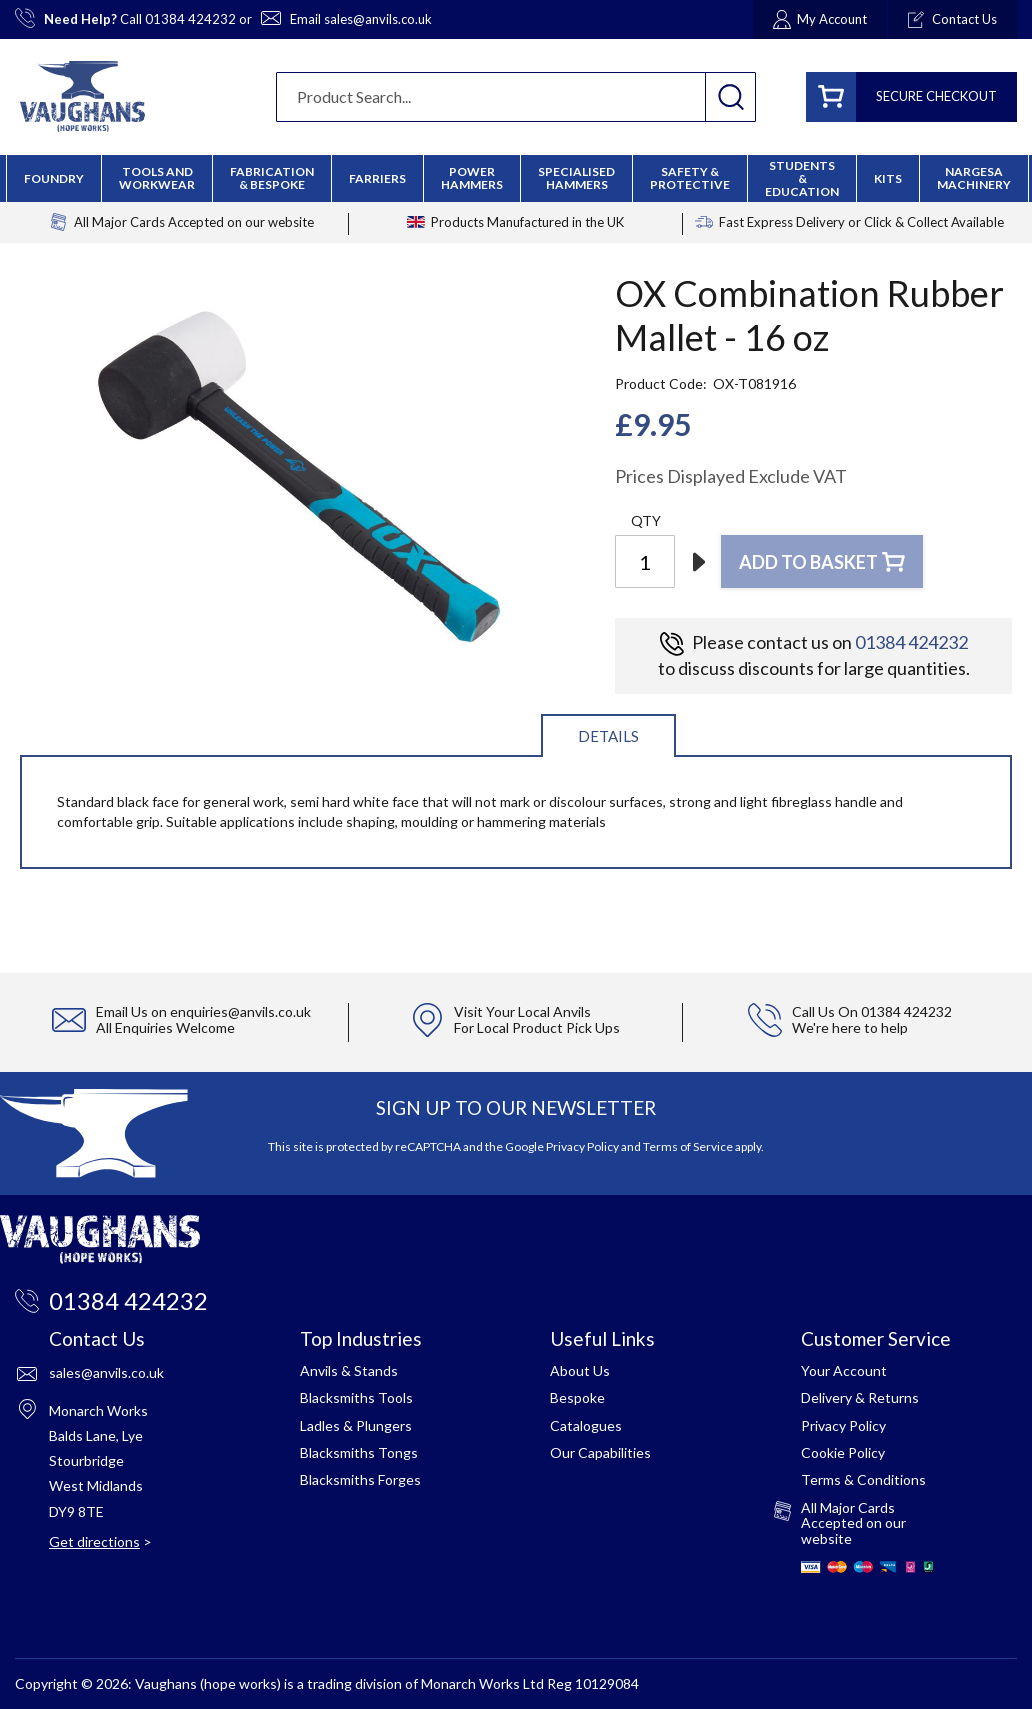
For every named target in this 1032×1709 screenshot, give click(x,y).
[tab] (608, 734)
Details (608, 736)
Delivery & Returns (860, 1397)
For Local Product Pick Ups (537, 1027)
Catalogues (586, 1425)
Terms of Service (688, 1146)
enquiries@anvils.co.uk (240, 1011)
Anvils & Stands (349, 1370)
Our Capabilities (600, 1452)
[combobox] (516, 97)
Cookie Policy (843, 1452)
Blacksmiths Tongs (359, 1452)
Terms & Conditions (863, 1479)
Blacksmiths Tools (356, 1397)
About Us (580, 1370)
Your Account (844, 1370)
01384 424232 (190, 19)
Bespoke (577, 1397)
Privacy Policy (582, 1146)
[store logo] (82, 96)
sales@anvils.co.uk (378, 19)
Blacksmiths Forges (360, 1479)
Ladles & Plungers (356, 1425)
